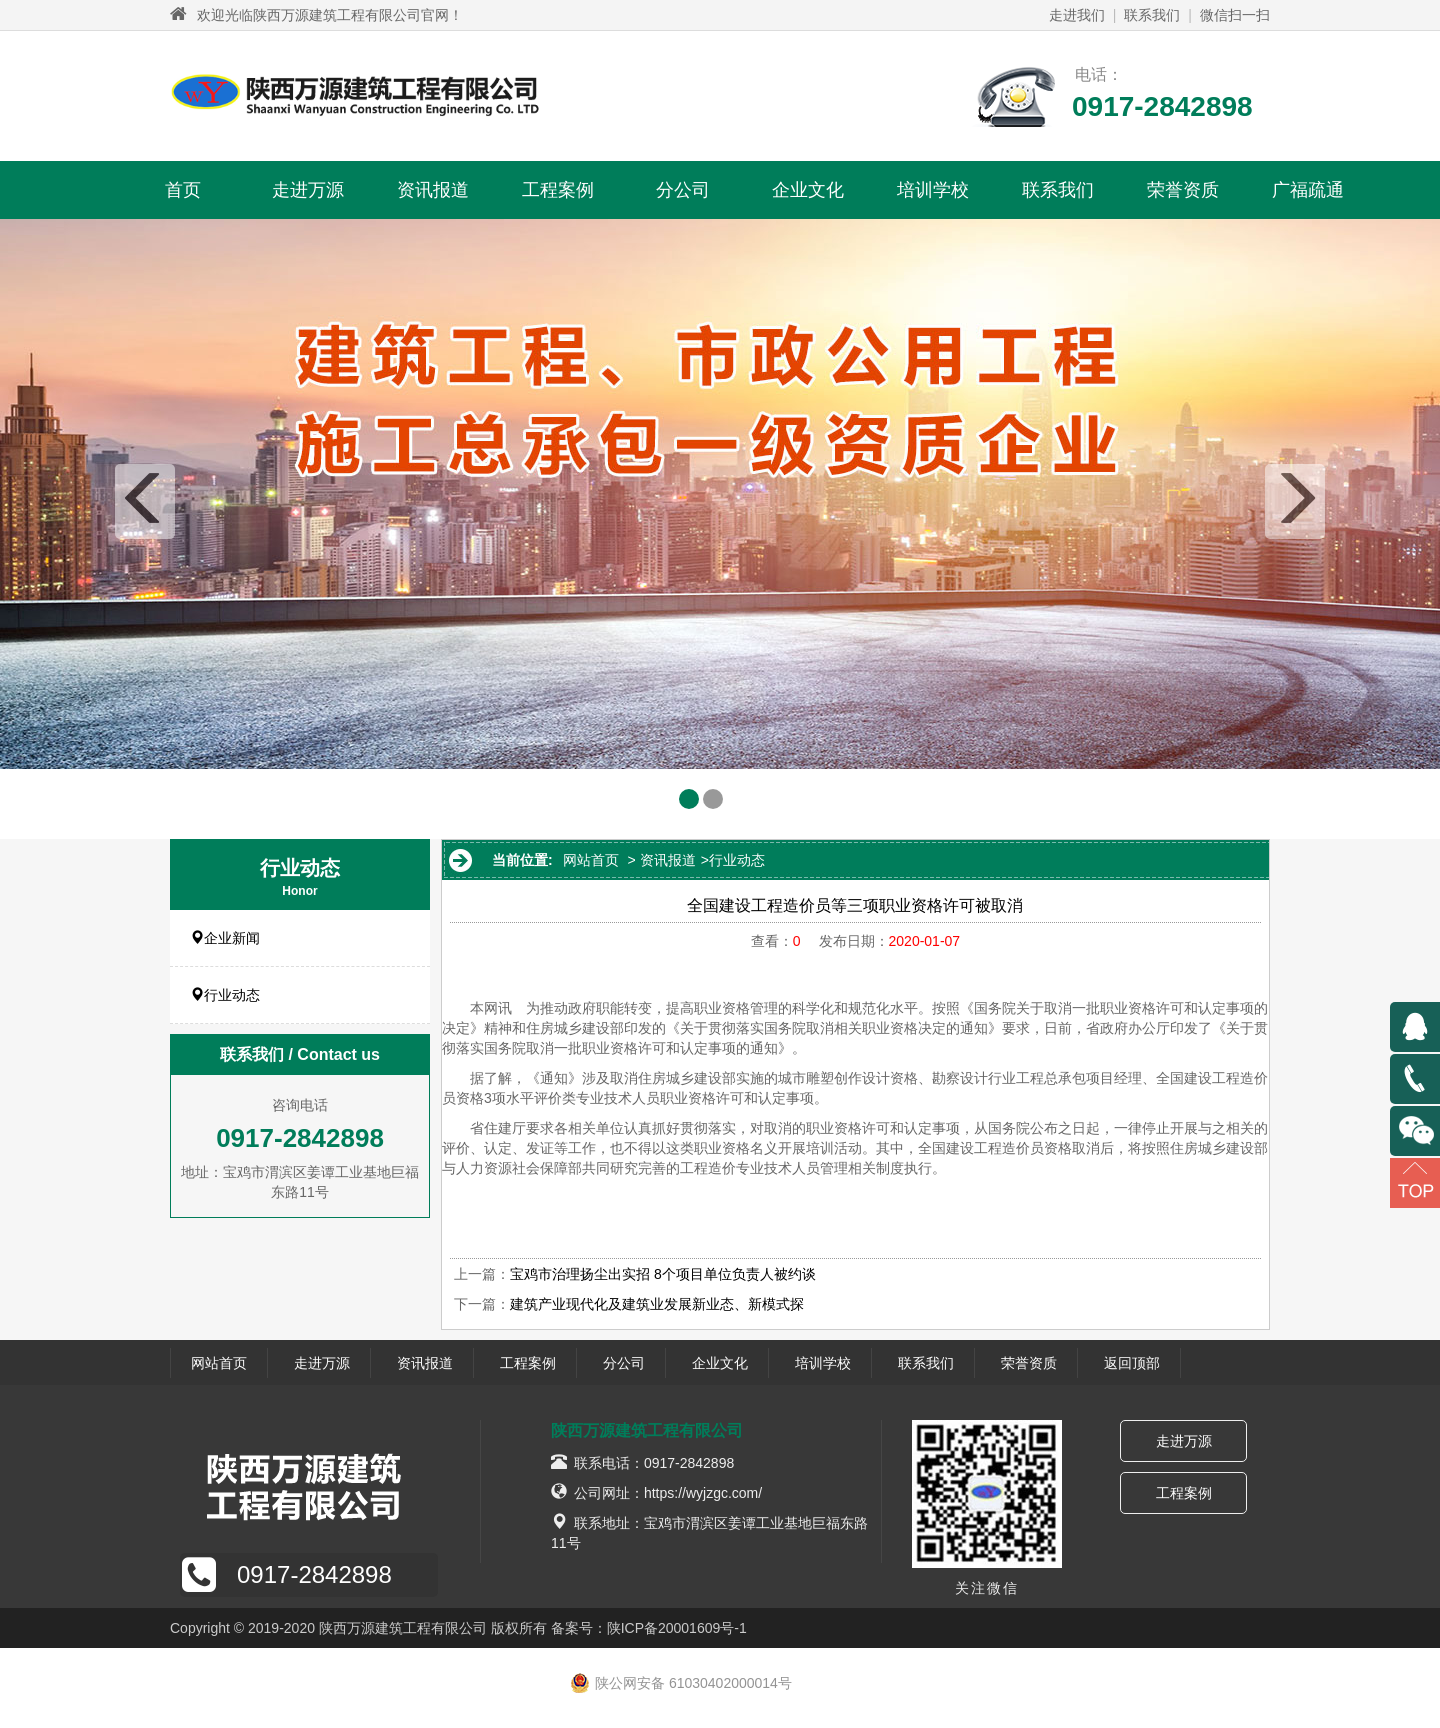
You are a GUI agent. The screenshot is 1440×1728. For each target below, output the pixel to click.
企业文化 (808, 190)
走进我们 (1077, 15)
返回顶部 (1132, 1363)
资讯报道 (433, 190)
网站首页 (591, 860)
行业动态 (225, 995)
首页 (183, 190)
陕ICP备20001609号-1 (677, 1628)
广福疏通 (1308, 190)
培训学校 (933, 190)
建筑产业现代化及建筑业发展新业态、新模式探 (657, 1304)
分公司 (683, 190)
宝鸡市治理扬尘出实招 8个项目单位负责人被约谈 (663, 1274)
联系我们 (1152, 15)
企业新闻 (225, 938)
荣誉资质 (1183, 190)
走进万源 (308, 190)
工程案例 (558, 190)
